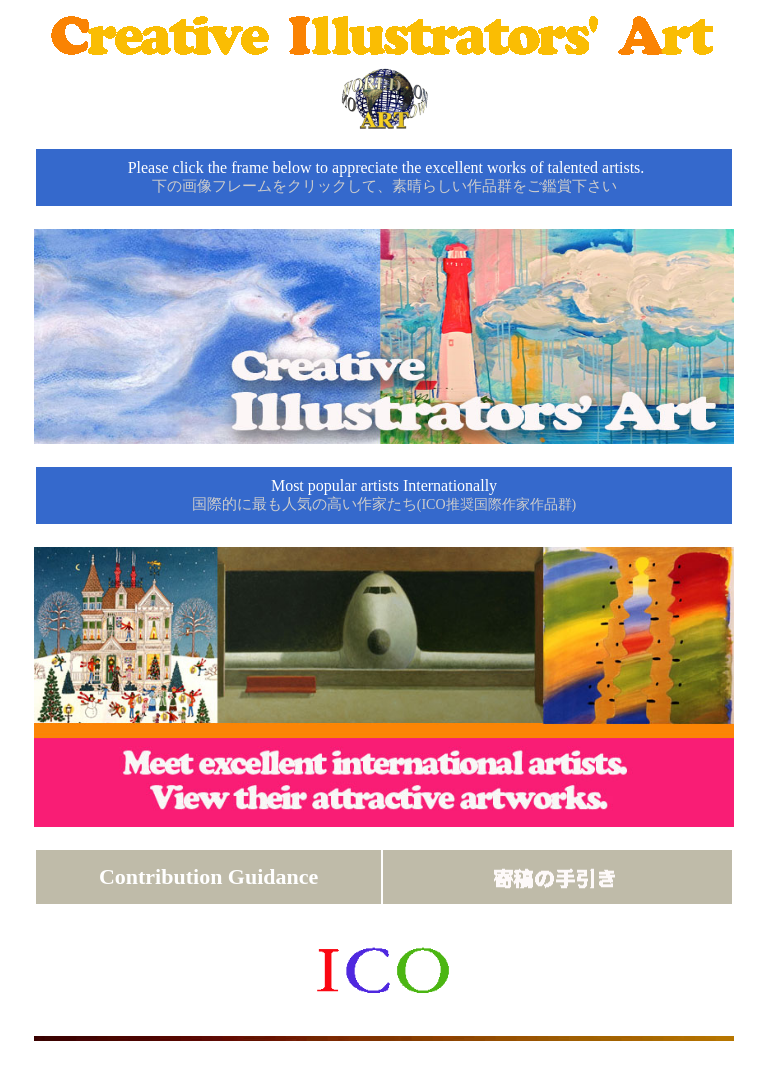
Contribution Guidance (208, 876)
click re (384, 534)
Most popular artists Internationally (384, 494)
